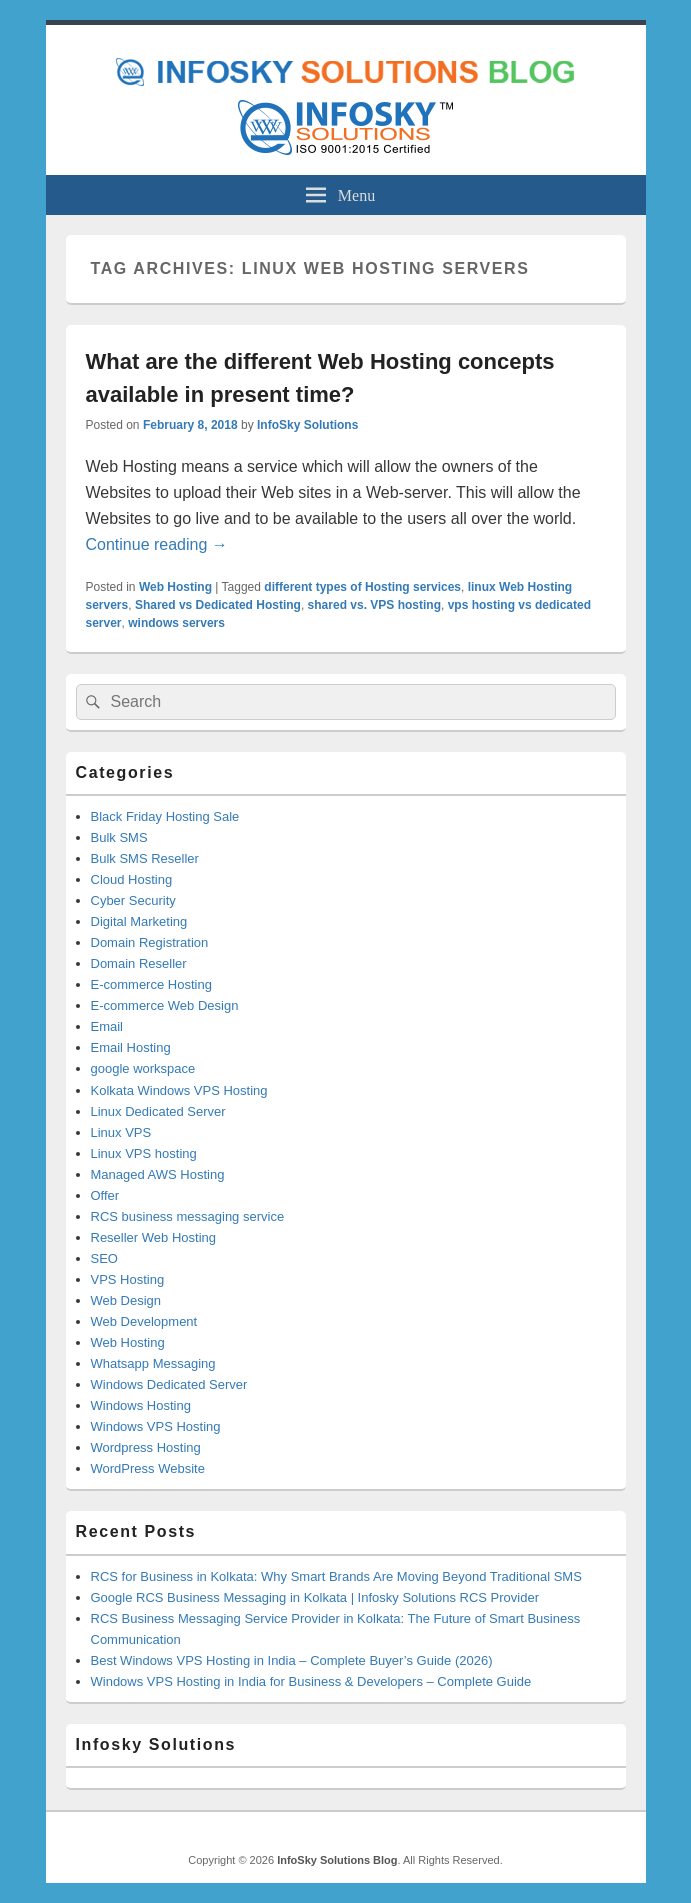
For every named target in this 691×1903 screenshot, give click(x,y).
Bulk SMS (119, 837)
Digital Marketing (139, 921)
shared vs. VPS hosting (374, 605)
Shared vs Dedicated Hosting (218, 605)
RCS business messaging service (188, 1216)
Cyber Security (133, 900)
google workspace (143, 1068)
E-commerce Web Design (165, 1005)
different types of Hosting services (362, 587)
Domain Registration (150, 942)
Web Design (126, 1300)
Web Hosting (175, 587)
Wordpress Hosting (146, 1447)
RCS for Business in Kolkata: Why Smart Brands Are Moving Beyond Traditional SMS (336, 1576)
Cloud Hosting (132, 879)
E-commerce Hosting (151, 984)
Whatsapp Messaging (153, 1363)
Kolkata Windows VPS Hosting (179, 1090)
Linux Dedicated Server (158, 1111)
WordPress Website (148, 1468)
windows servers (176, 623)
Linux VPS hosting (144, 1153)
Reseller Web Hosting (153, 1237)
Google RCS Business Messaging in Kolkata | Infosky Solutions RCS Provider (315, 1597)
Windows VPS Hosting (156, 1426)
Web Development (144, 1321)
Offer (105, 1195)
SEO (104, 1258)
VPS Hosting (128, 1279)
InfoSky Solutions (307, 425)
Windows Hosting (141, 1405)
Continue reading (157, 544)
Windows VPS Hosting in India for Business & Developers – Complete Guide (311, 1681)
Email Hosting (131, 1047)
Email (107, 1026)
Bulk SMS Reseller (145, 858)
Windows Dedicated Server (169, 1384)
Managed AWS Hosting (158, 1174)
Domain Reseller (139, 963)
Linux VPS (121, 1132)
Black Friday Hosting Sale (165, 816)
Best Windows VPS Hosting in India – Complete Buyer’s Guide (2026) (292, 1660)
